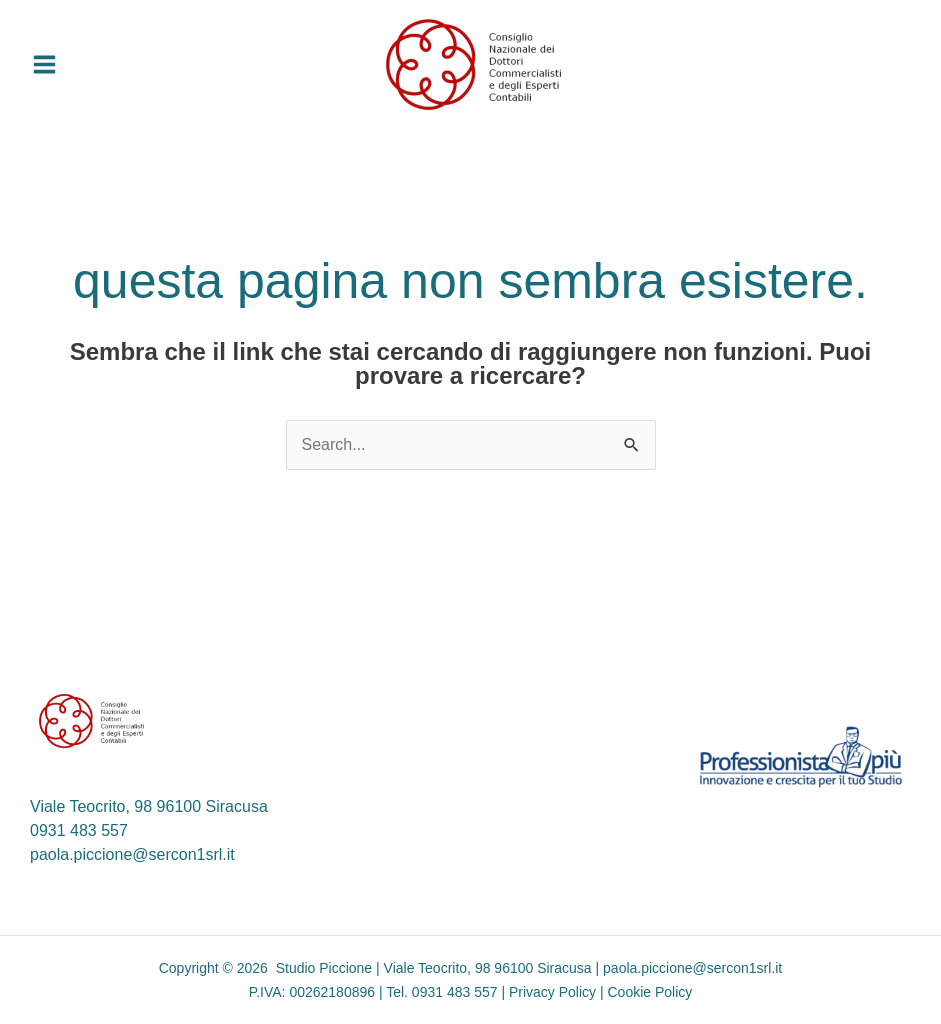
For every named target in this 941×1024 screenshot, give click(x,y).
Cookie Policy (650, 992)
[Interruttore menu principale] (44, 64)
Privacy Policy (552, 992)
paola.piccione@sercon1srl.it (132, 854)
